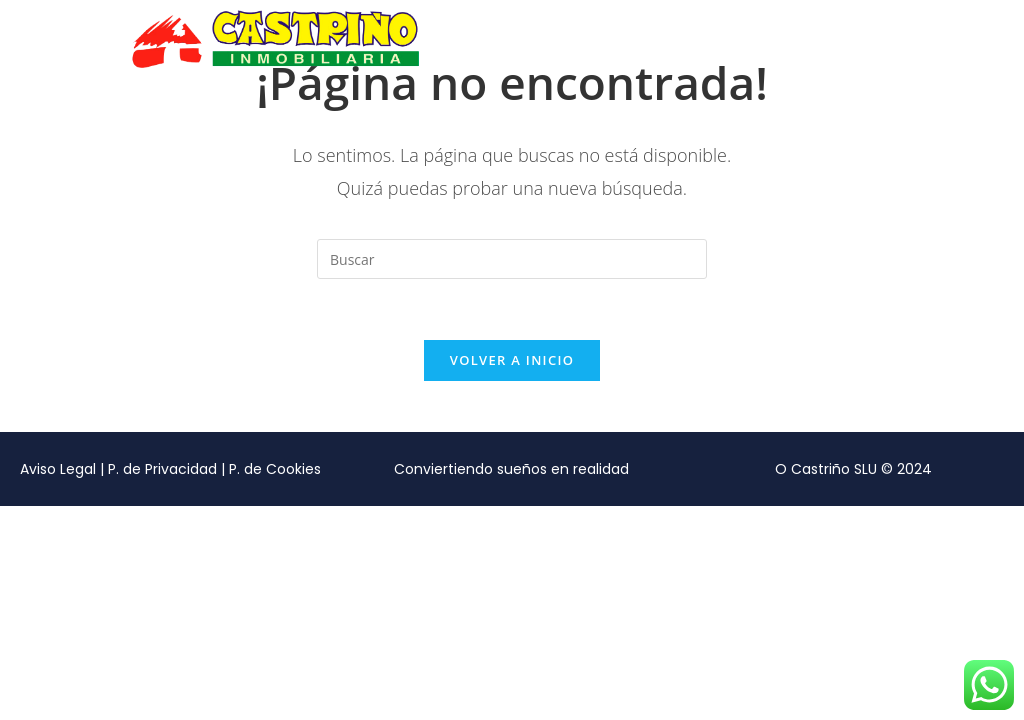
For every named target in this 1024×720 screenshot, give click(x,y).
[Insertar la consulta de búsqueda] (512, 259)
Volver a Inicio (512, 360)
